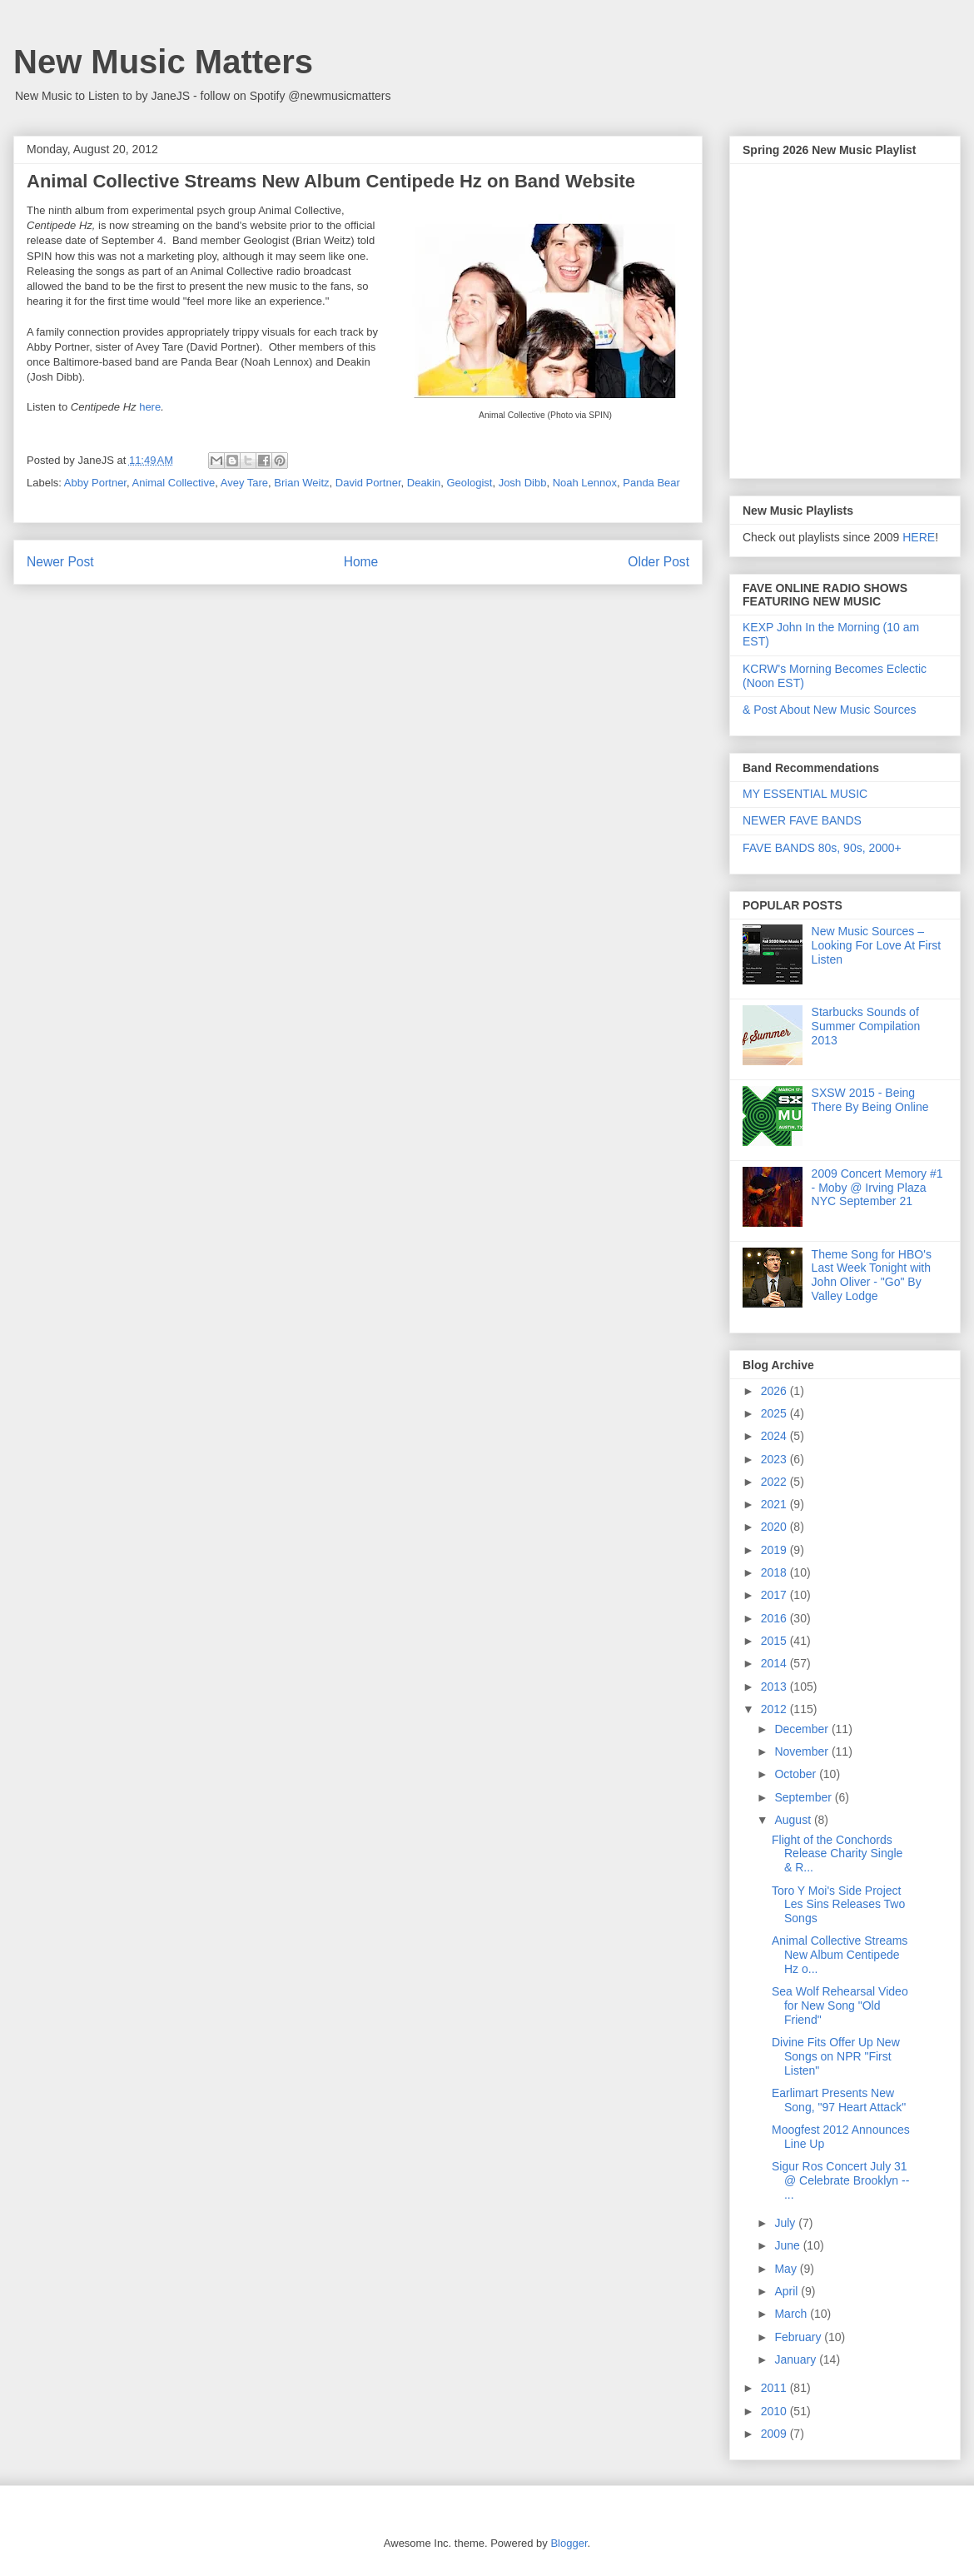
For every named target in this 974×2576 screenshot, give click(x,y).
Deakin (423, 482)
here (150, 407)
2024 (775, 1435)
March (792, 2313)
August (793, 1819)
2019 (775, 1550)
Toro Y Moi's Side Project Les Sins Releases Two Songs (838, 1905)
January (796, 2359)
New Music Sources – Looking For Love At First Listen (877, 945)
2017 (775, 1595)
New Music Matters (163, 61)
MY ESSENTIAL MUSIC (805, 793)
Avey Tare (244, 482)
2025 (775, 1413)
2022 (775, 1481)
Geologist (469, 482)
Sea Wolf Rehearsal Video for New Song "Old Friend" (840, 2005)
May (786, 2268)
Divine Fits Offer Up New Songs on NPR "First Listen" (836, 2056)
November (802, 1751)
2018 (775, 1572)
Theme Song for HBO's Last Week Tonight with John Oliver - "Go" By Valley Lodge (872, 1275)
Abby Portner (95, 482)
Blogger (568, 2543)
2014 (775, 1663)
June (788, 2245)
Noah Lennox (585, 482)
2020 (775, 1526)
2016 (775, 1618)
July (786, 2223)
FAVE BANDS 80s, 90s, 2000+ (822, 848)
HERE (918, 537)
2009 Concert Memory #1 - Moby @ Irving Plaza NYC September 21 (877, 1187)
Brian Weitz (301, 482)
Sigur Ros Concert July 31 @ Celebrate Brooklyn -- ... (840, 2180)
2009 (775, 2433)
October (796, 1774)
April (787, 2291)
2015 (775, 1640)
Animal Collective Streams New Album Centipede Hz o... (839, 1955)
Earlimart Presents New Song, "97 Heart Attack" (839, 2100)
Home (361, 562)
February (799, 2337)
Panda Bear (651, 482)
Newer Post (60, 562)
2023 (775, 1459)
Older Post (658, 562)
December (802, 1729)
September (804, 1797)
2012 (775, 1709)
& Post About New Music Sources (830, 709)
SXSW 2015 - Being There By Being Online (870, 1100)
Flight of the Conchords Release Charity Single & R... (837, 1854)
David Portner (368, 482)
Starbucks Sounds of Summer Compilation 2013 (866, 1026)
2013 (775, 1686)
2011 (775, 2387)
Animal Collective (174, 482)
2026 (775, 1391)
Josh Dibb (523, 482)
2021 (775, 1504)
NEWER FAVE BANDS (802, 820)
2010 (775, 2411)
